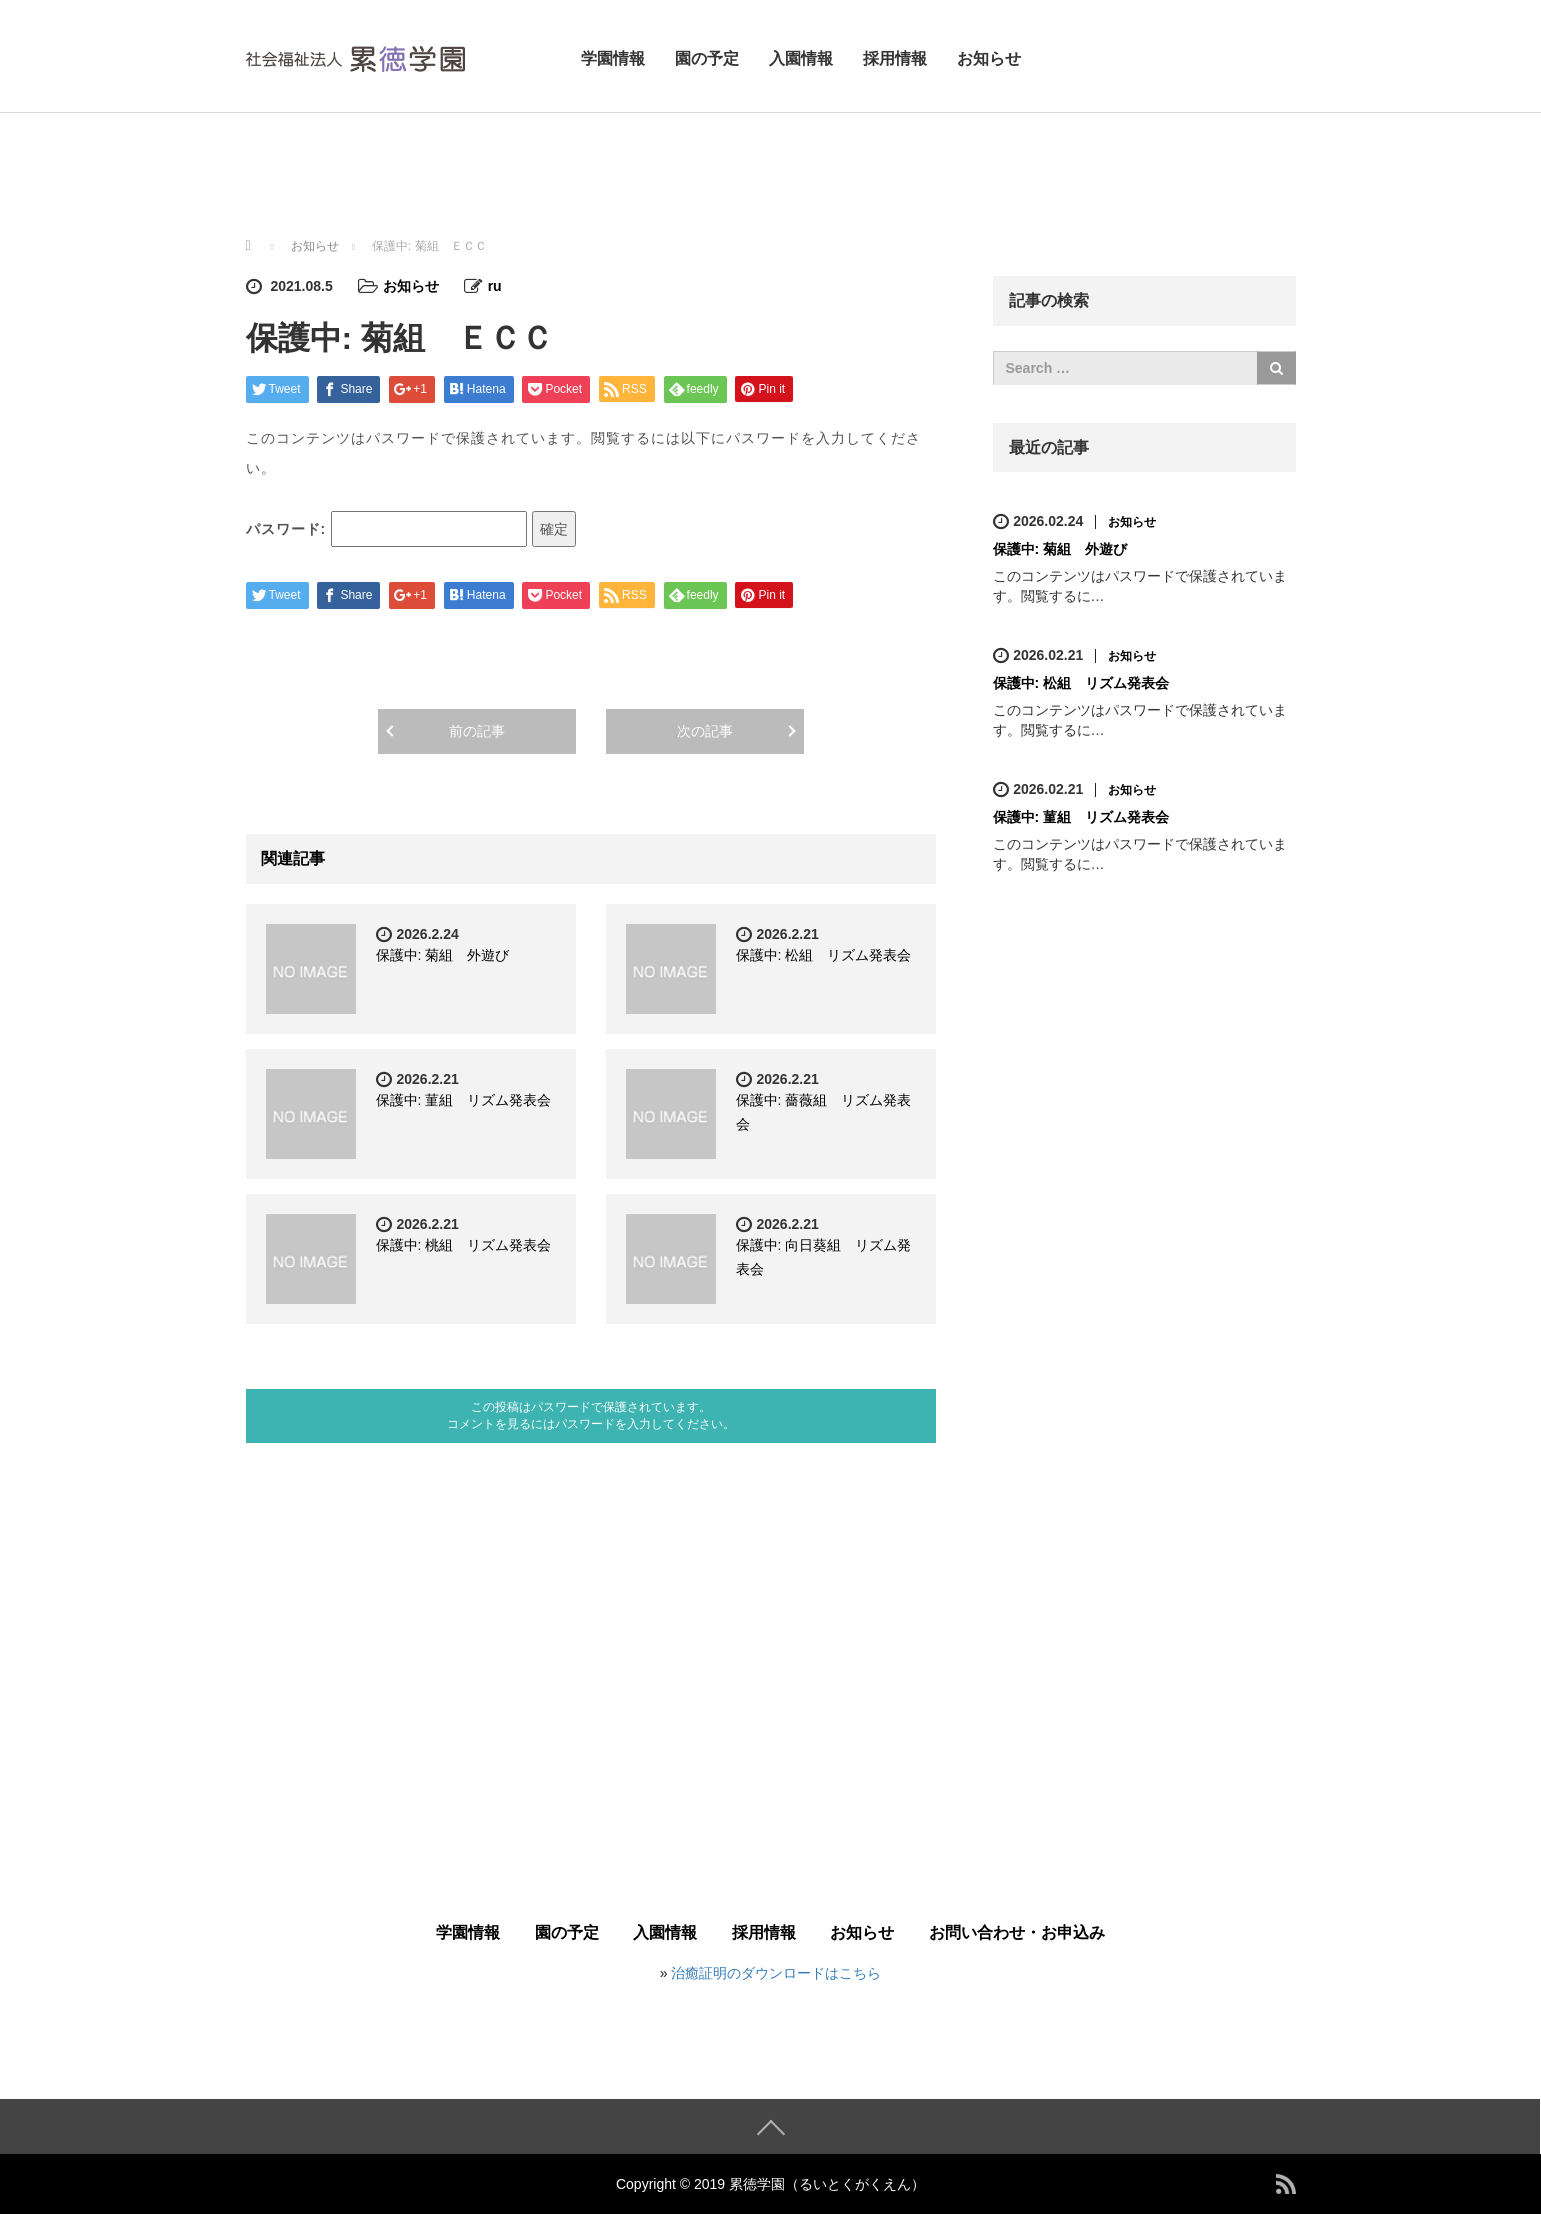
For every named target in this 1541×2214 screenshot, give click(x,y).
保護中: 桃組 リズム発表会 (464, 1245)
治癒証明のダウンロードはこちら (776, 1973)
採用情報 (895, 58)
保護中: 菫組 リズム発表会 (464, 1100)
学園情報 (613, 58)
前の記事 (477, 731)
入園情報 (801, 58)
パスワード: (387, 529)
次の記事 (705, 731)
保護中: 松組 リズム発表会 (824, 955)
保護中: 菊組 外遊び (443, 955)
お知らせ (989, 58)
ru (495, 286)
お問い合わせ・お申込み (1017, 1932)
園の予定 (707, 58)
